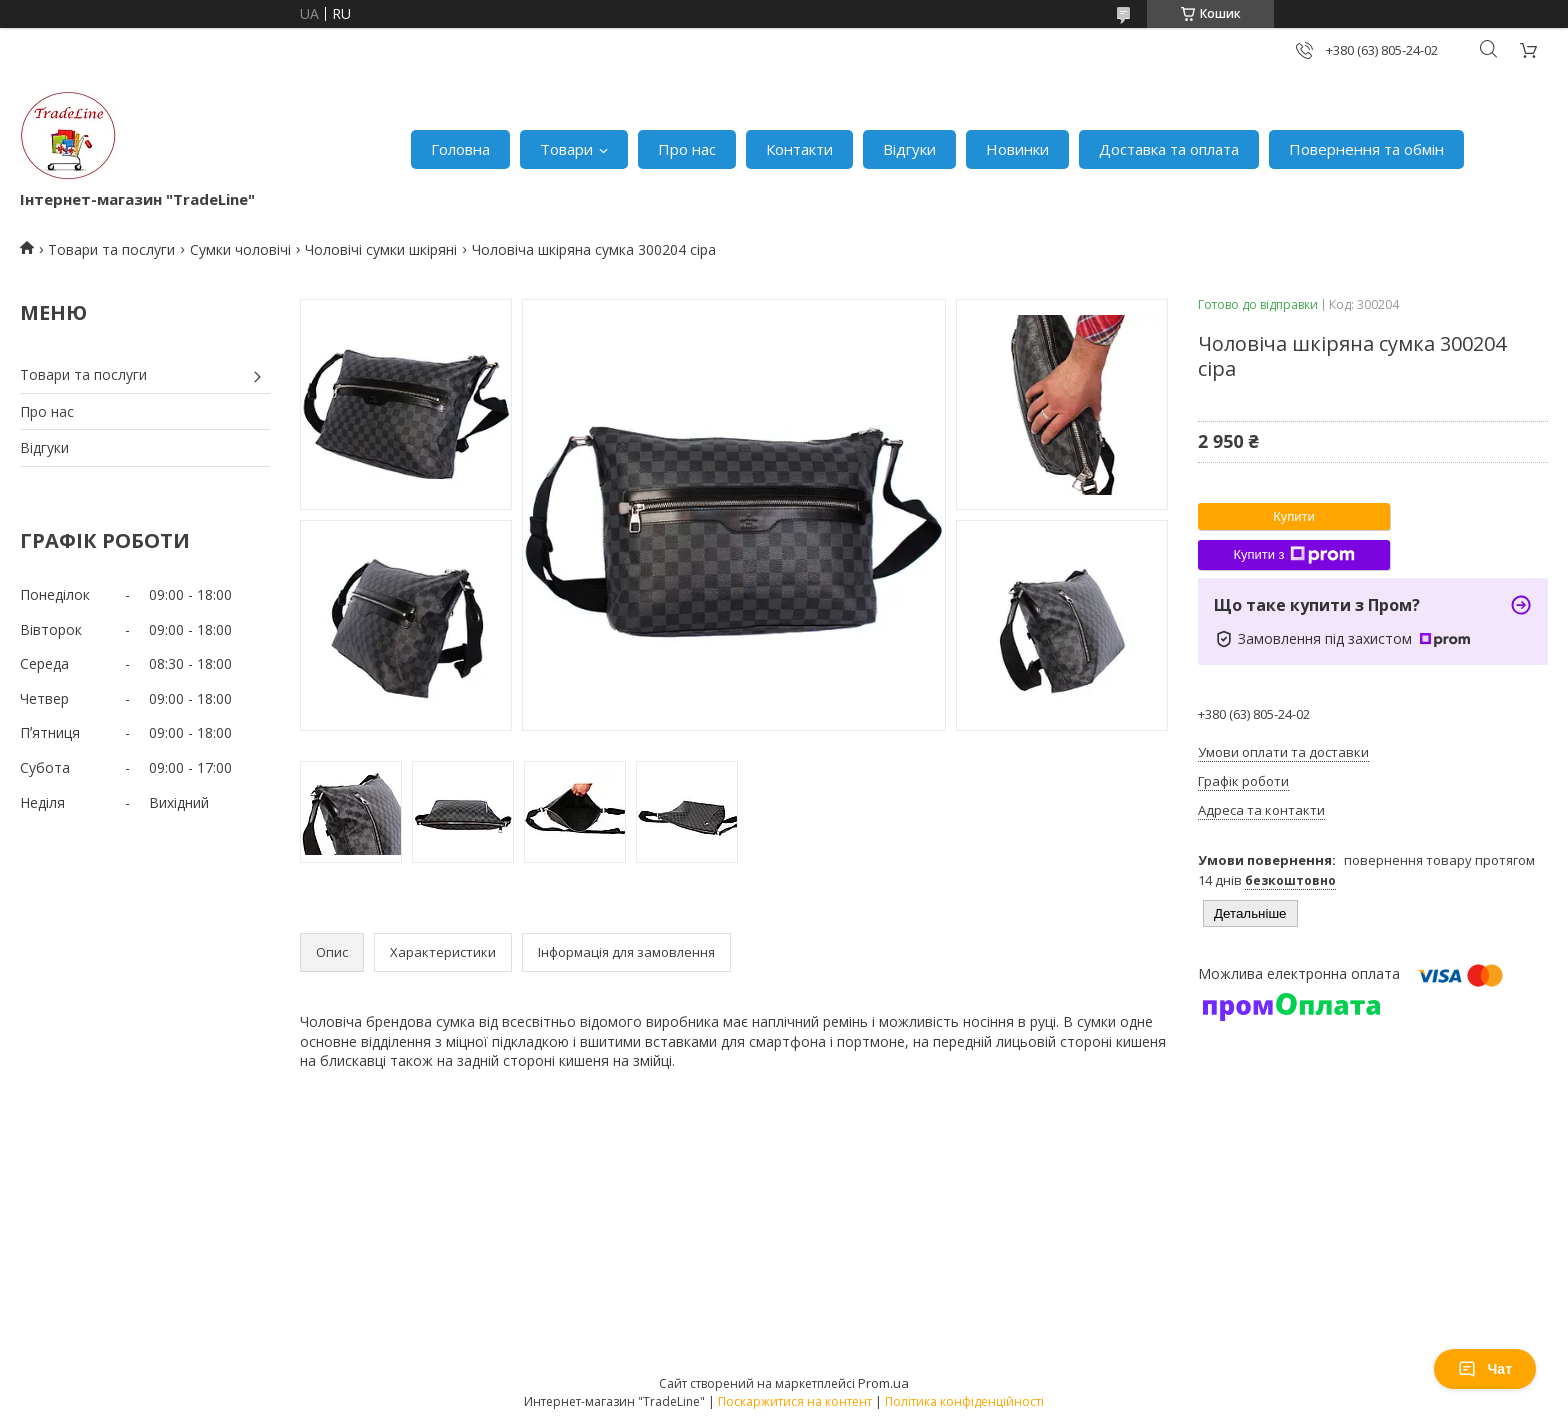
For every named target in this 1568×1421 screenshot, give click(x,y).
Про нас (687, 149)
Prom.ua (883, 1383)
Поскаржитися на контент (795, 1401)
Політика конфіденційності (964, 1401)
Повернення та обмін (1366, 149)
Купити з (1293, 555)
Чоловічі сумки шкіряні (381, 249)
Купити (1294, 516)
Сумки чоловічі (240, 249)
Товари (566, 149)
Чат (1485, 1369)
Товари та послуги (111, 249)
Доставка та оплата (1169, 149)
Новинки (1017, 149)
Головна (460, 149)
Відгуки (909, 149)
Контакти (799, 149)
